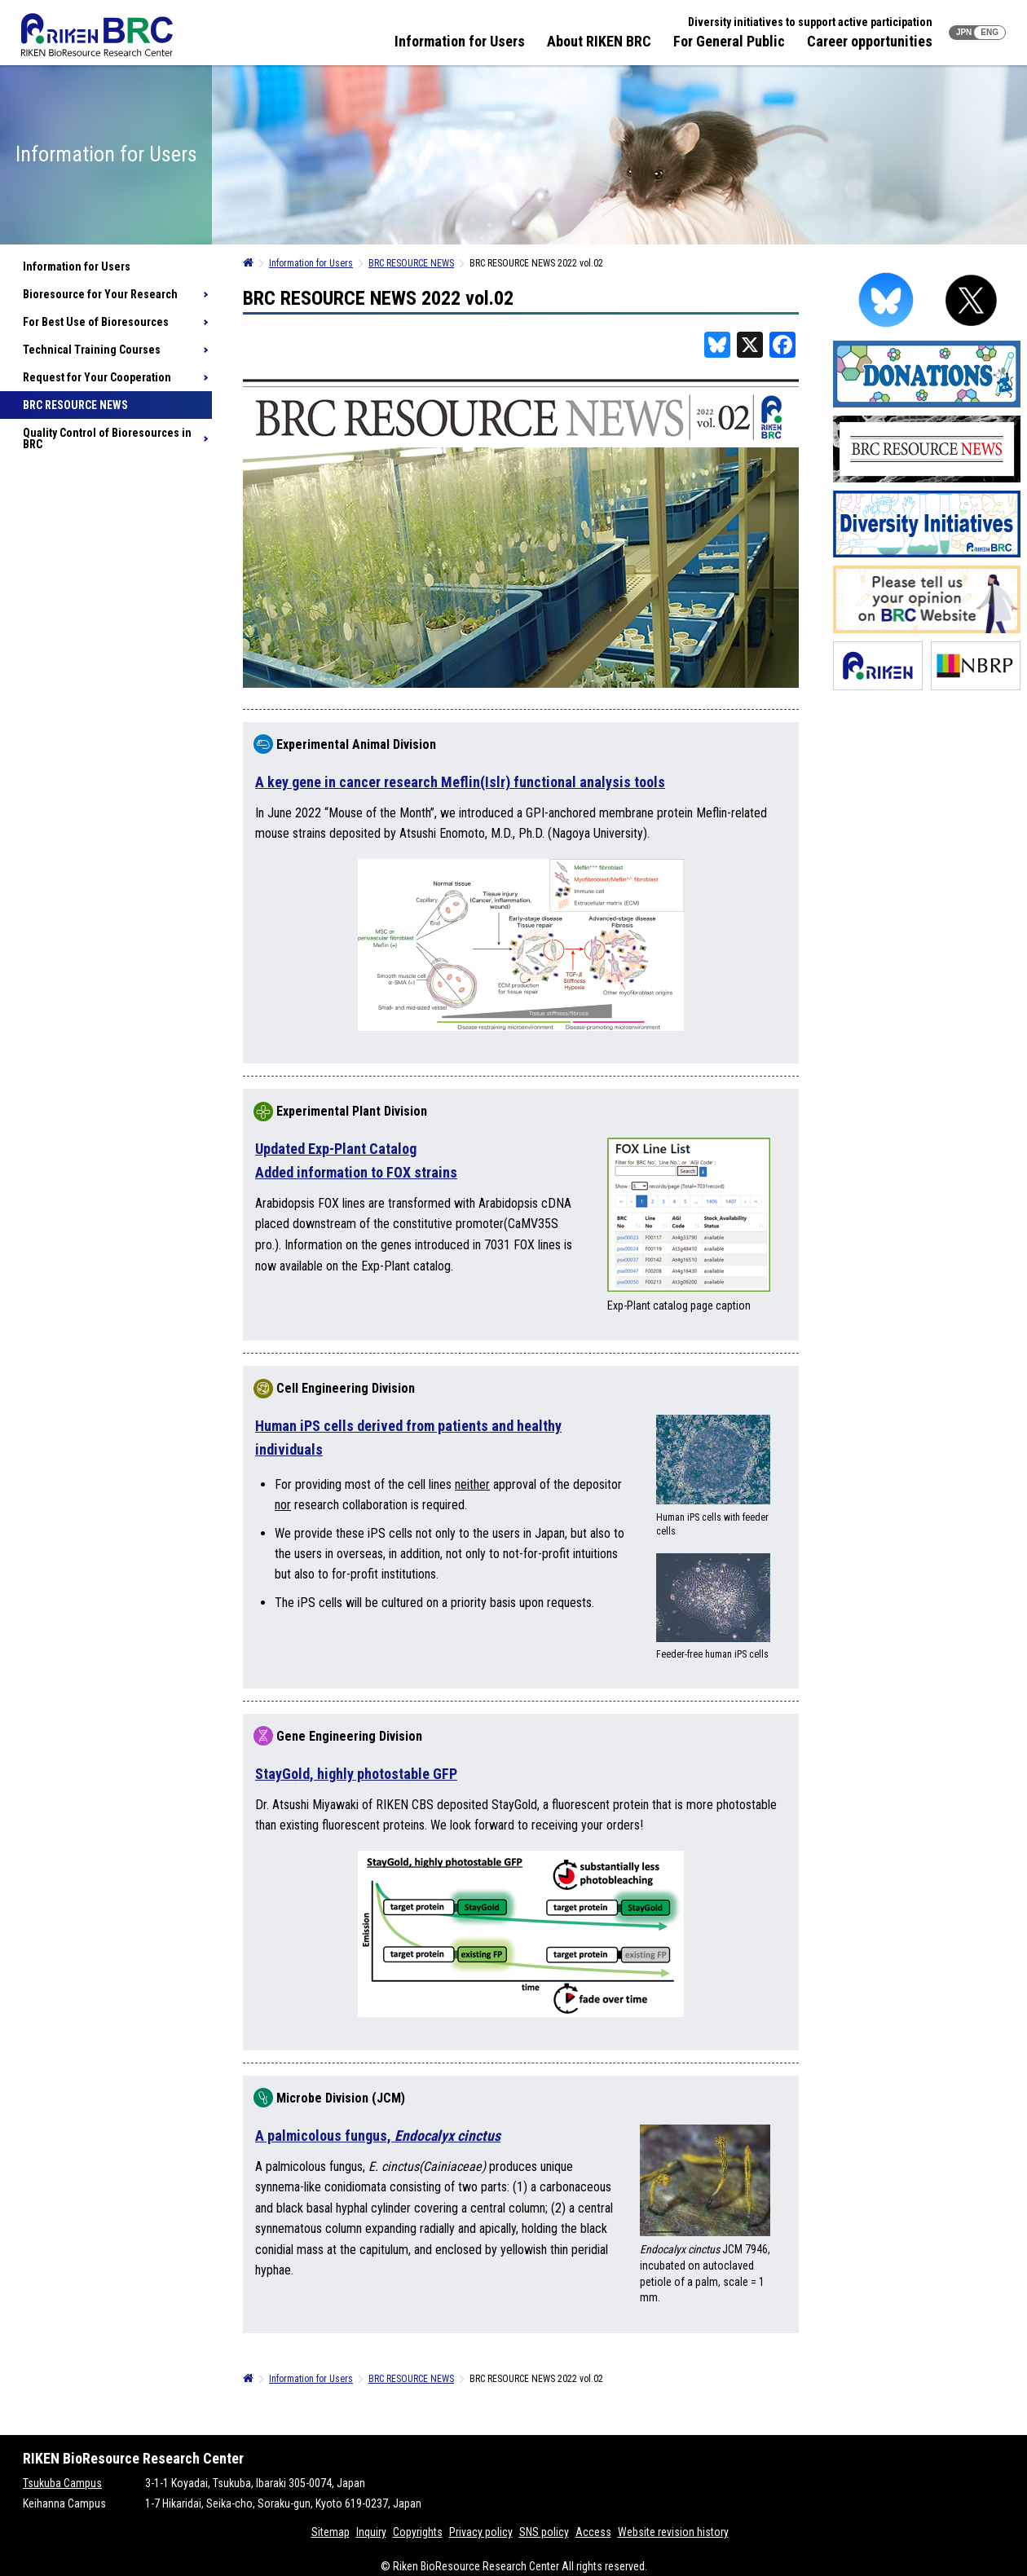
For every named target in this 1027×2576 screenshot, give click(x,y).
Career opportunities (869, 41)
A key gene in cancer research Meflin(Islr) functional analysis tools (460, 781)
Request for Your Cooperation (97, 377)
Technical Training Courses (92, 349)
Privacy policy (481, 2532)
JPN (964, 32)
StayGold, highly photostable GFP (356, 1773)
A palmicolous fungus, (377, 2135)
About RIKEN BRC (599, 41)
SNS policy (544, 2532)
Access (593, 2532)
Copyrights (418, 2532)
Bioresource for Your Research (100, 294)
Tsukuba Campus (62, 2483)
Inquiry (371, 2532)
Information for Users (459, 41)
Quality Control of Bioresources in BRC (107, 438)
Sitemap (330, 2532)
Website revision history (673, 2532)
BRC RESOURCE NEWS (75, 405)
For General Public (729, 41)
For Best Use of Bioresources (96, 321)
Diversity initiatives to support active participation (810, 22)
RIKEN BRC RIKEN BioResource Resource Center (97, 34)
